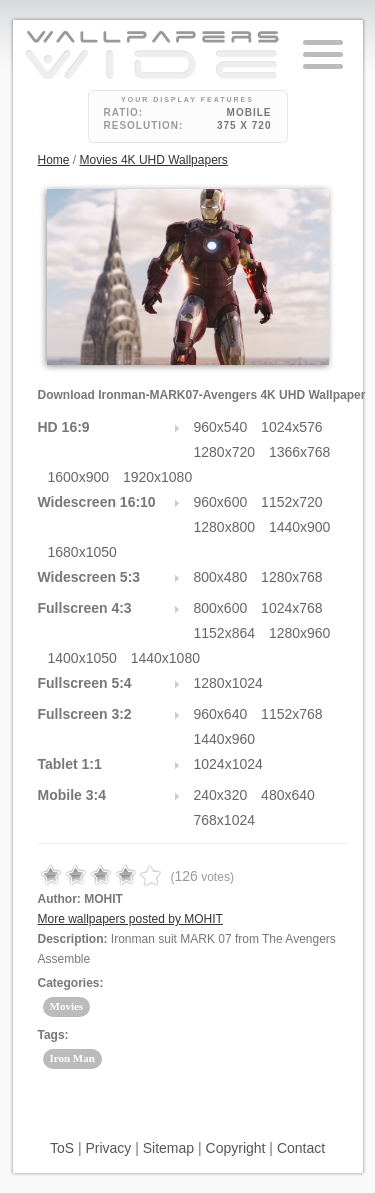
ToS (62, 1148)
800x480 (221, 577)
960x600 (221, 502)
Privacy (108, 1148)
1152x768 (292, 714)
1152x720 (292, 502)
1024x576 (292, 427)
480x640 (288, 795)
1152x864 (225, 633)
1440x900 (300, 527)
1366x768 (300, 452)
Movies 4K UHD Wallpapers (154, 160)
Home (54, 160)
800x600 (221, 608)
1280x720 (225, 452)
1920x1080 (157, 477)
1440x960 (225, 739)
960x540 (221, 427)
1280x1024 (228, 683)
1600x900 (79, 477)
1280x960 (300, 633)
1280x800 (225, 527)
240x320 (221, 795)
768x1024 (225, 820)
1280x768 (292, 577)
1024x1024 (228, 764)
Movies (67, 1006)
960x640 (221, 714)
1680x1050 (82, 552)
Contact (301, 1148)
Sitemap (168, 1148)
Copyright (236, 1148)
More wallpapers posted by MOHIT (130, 919)
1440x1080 (165, 658)
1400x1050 (82, 658)
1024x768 (292, 608)
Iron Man (72, 1058)
